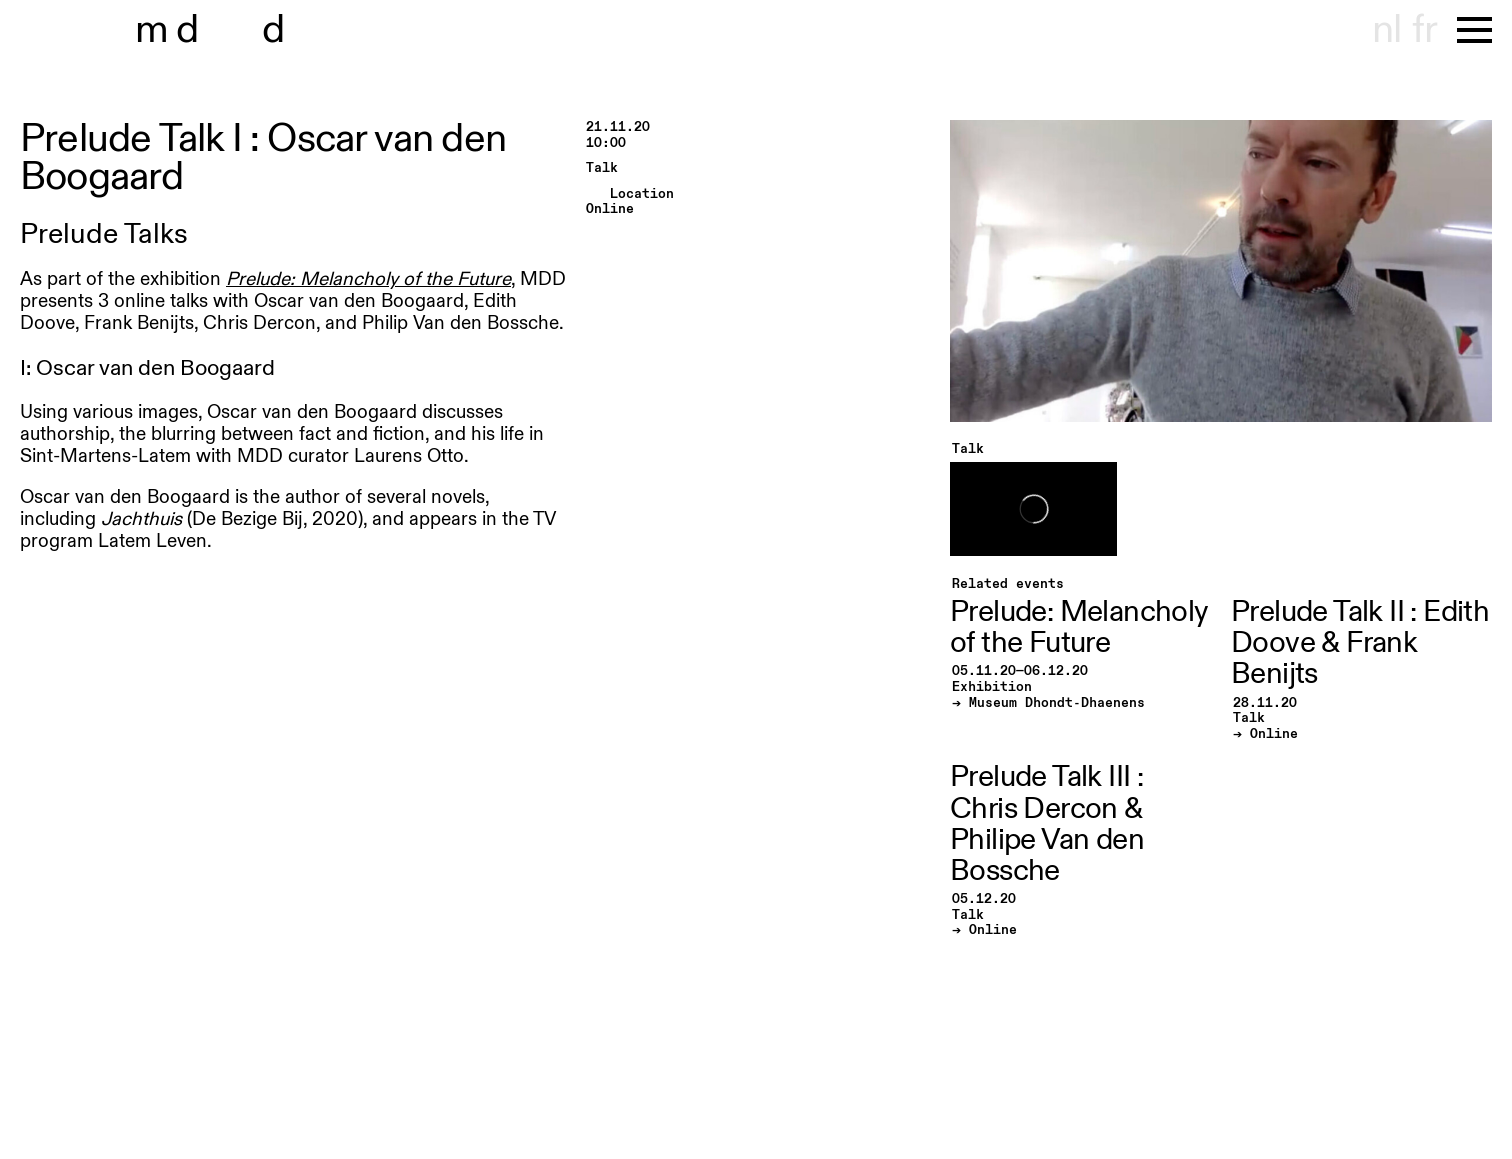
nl (1386, 30)
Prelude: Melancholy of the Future (368, 279)
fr (1424, 30)
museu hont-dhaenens (248, 30)
